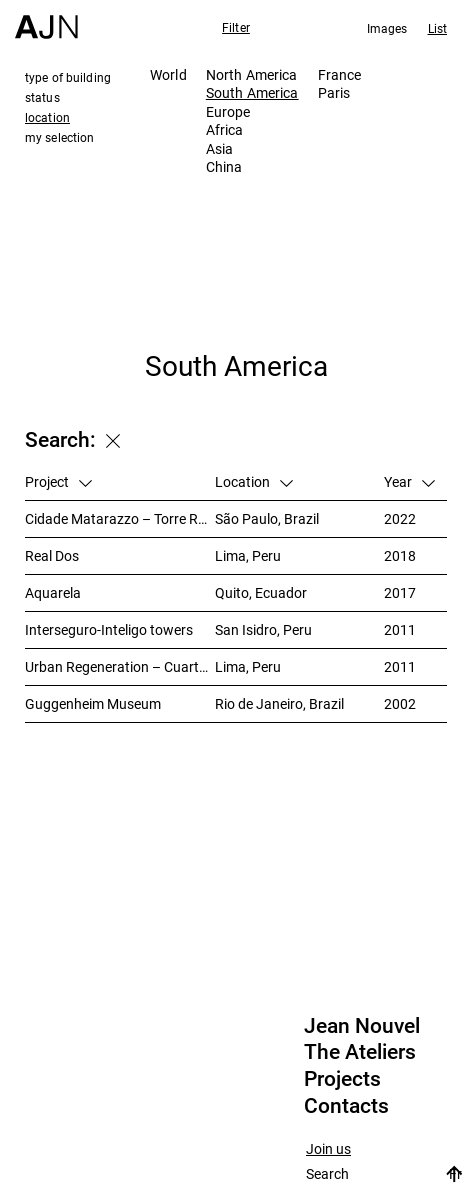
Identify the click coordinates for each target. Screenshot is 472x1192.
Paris (334, 92)
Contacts (346, 1106)
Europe (228, 111)
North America (252, 74)
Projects (342, 1079)
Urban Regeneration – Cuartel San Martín (120, 666)
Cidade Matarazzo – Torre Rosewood (120, 518)
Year (409, 481)
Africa (225, 129)
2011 (400, 629)
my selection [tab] (59, 137)
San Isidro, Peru (263, 629)
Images (387, 28)
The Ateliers (360, 1052)
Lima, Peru (248, 555)
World (168, 74)
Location (254, 481)
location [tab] (47, 117)
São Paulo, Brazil (267, 518)
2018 (400, 555)
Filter (236, 27)
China (224, 166)
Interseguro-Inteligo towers (109, 629)
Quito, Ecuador (261, 592)
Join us (328, 1149)
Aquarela (53, 592)
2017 (400, 592)
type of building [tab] (68, 77)
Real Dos (52, 555)
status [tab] (42, 97)
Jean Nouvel (362, 1026)
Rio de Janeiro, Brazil (279, 703)
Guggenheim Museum (93, 703)
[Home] (46, 19)
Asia (220, 148)
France (340, 74)
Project (58, 481)
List (437, 28)
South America (252, 92)
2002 (400, 703)
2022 (400, 518)
